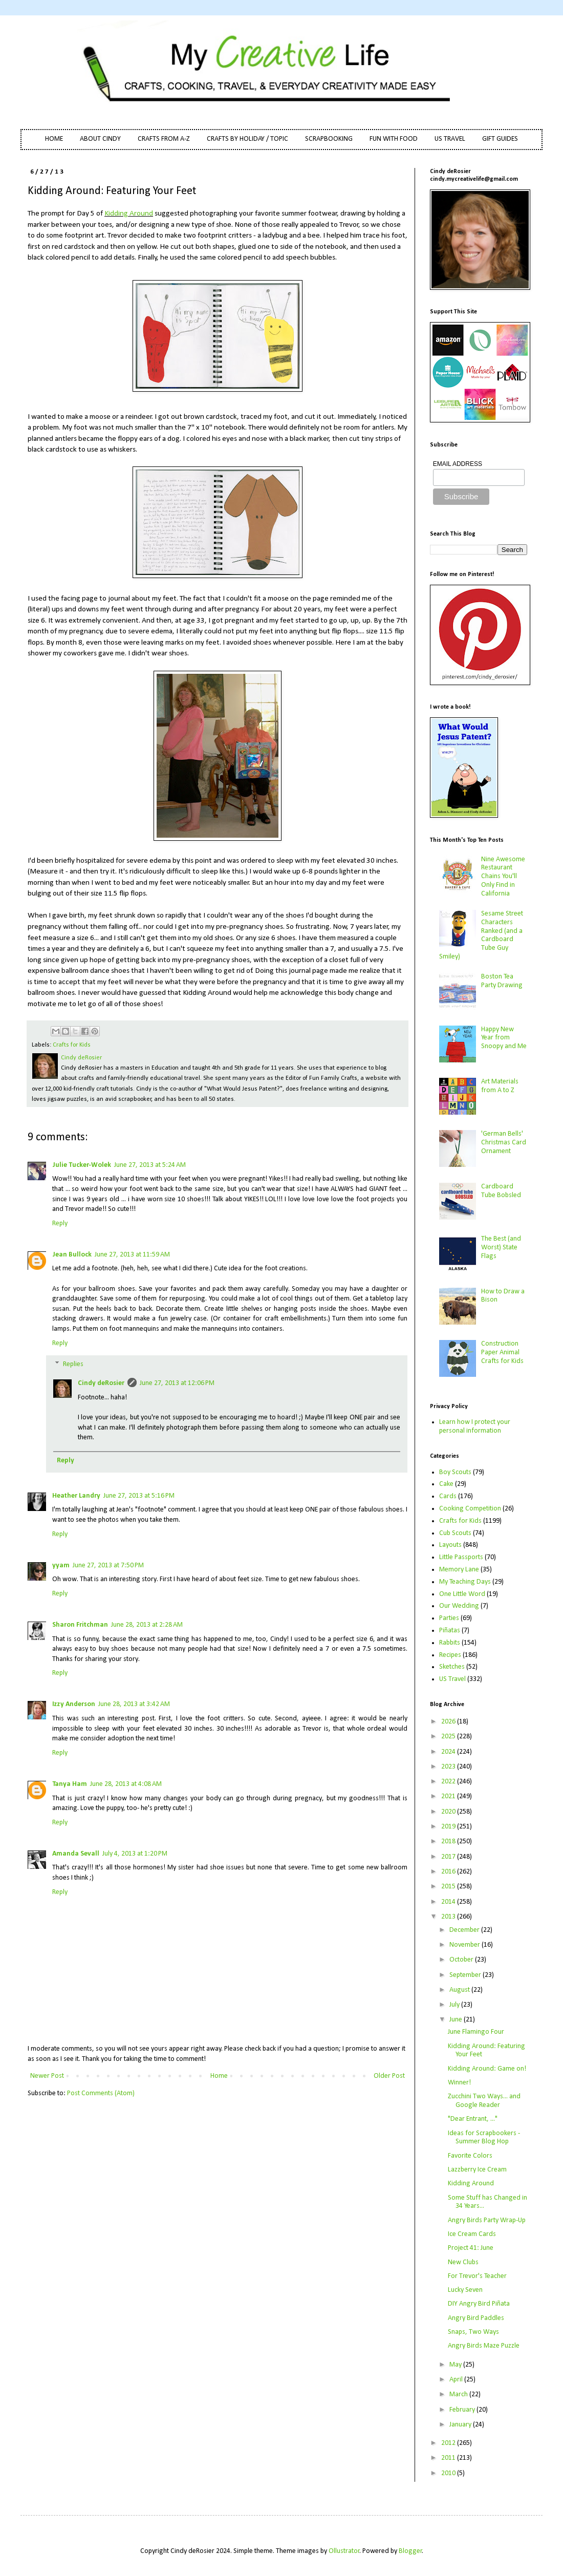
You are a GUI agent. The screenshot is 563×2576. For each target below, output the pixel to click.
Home (219, 2076)
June (456, 2020)
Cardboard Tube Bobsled (501, 1191)
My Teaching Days (465, 1582)
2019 (449, 1826)
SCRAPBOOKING (329, 139)
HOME (54, 139)
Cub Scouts (455, 1533)
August (460, 1990)
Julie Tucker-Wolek (81, 1165)
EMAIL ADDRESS (457, 463)
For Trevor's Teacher (477, 2276)
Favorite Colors (470, 2156)
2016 (449, 1872)
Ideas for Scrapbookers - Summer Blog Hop (484, 2138)
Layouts (450, 1545)
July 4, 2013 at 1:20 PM (134, 1854)
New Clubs (463, 2262)
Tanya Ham (69, 1784)
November (465, 1945)
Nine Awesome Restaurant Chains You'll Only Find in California (503, 877)
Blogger (410, 2551)
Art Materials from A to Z (499, 1086)
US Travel (452, 1679)
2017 (449, 1857)
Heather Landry (76, 1496)
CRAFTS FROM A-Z (164, 139)
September (466, 1975)
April (456, 2379)
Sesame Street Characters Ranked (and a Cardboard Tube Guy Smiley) (481, 935)
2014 (449, 1902)
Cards (448, 1496)
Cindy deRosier (101, 1383)
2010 (449, 2473)
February (463, 2410)
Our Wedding (459, 1606)
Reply (60, 1223)
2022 (449, 1781)
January (461, 2425)
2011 (449, 2458)
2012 (449, 2443)
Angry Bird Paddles (476, 2318)
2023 (449, 1767)
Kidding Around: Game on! (487, 2069)
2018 (449, 1841)
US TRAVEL (450, 139)
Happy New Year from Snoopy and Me (504, 1038)
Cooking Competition (470, 1509)
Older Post (389, 2076)
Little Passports (461, 1557)
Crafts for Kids (72, 1045)
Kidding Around (128, 213)
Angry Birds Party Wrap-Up (487, 2220)
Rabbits (449, 1643)
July (455, 2005)
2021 (449, 1796)
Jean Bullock (72, 1255)
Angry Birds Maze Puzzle (483, 2346)
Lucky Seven (465, 2290)
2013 (449, 1917)
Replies (73, 1365)
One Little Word (462, 1594)
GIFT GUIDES (500, 139)
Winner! (459, 2083)
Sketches (452, 1667)
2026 (449, 1722)
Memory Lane (459, 1569)
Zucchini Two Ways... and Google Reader (484, 2101)
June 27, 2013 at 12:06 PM (177, 1383)
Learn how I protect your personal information (474, 1426)
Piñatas (449, 1630)
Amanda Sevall (75, 1854)
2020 (449, 1812)
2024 (449, 1752)
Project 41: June (470, 2248)
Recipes (450, 1655)
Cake (446, 1484)
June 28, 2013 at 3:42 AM (134, 1704)
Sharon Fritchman (80, 1625)
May (456, 2365)
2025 (449, 1736)
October (462, 1960)
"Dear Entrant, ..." (472, 2119)
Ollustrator (344, 2551)
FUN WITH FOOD (394, 139)
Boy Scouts (455, 1472)
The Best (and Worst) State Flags (501, 1247)
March (459, 2394)
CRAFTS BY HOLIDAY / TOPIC (247, 139)
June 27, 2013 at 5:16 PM (139, 1496)
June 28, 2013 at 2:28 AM (147, 1625)
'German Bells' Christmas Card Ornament (503, 1142)
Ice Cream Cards (472, 2234)
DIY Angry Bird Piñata (479, 2304)
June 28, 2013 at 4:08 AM (126, 1784)
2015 (449, 1886)
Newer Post (47, 2076)
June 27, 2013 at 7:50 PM (108, 1565)
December (465, 1930)
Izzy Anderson (73, 1704)
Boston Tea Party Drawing (502, 981)
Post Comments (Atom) (101, 2093)
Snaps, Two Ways (473, 2332)
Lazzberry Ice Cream (477, 2170)
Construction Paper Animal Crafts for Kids (502, 1352)
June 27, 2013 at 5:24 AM (150, 1165)
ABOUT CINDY (100, 139)
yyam (61, 1565)
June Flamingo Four (476, 2032)
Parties (449, 1618)
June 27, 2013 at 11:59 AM (132, 1255)
